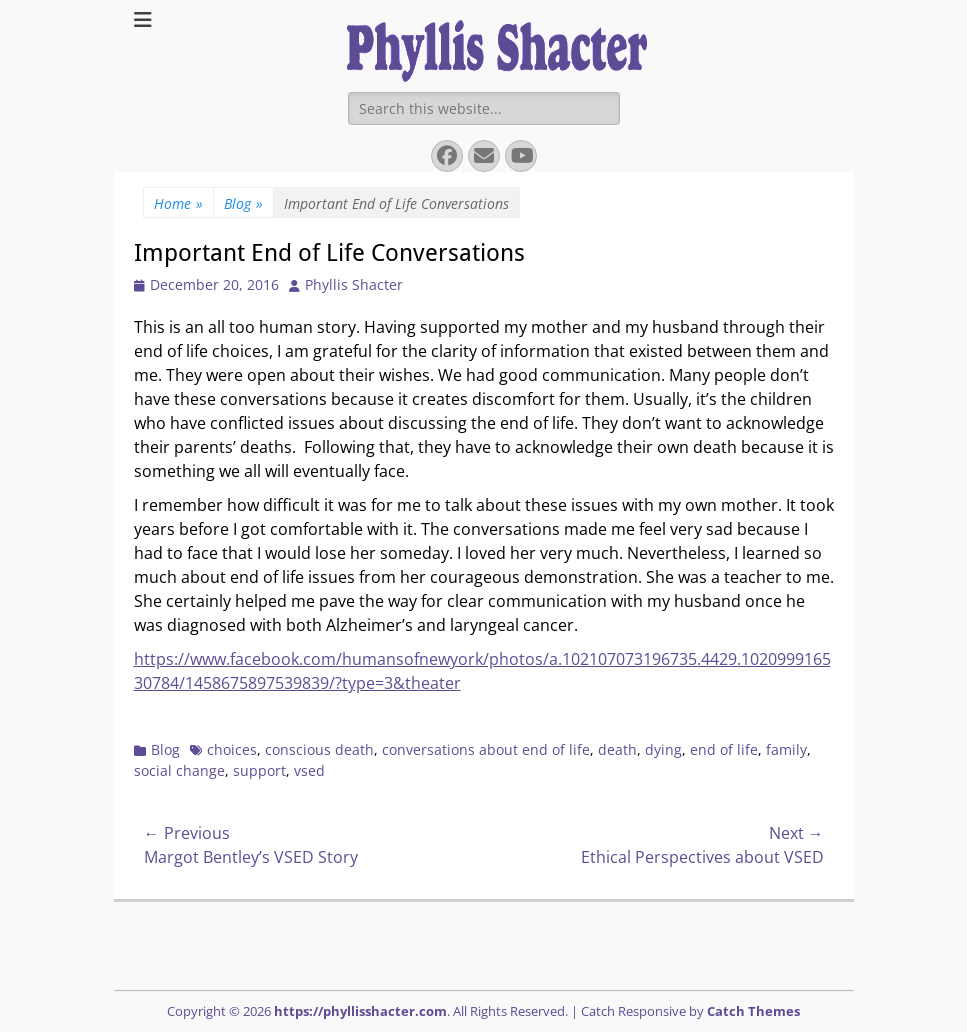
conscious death (319, 749)
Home (178, 203)
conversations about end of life (486, 749)
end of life (724, 749)
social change (179, 770)
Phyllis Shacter (354, 284)
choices (232, 749)
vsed (309, 770)
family (786, 749)
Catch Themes (753, 1011)
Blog (243, 203)
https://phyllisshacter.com (360, 1011)
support (259, 770)
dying (663, 749)
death (617, 749)
